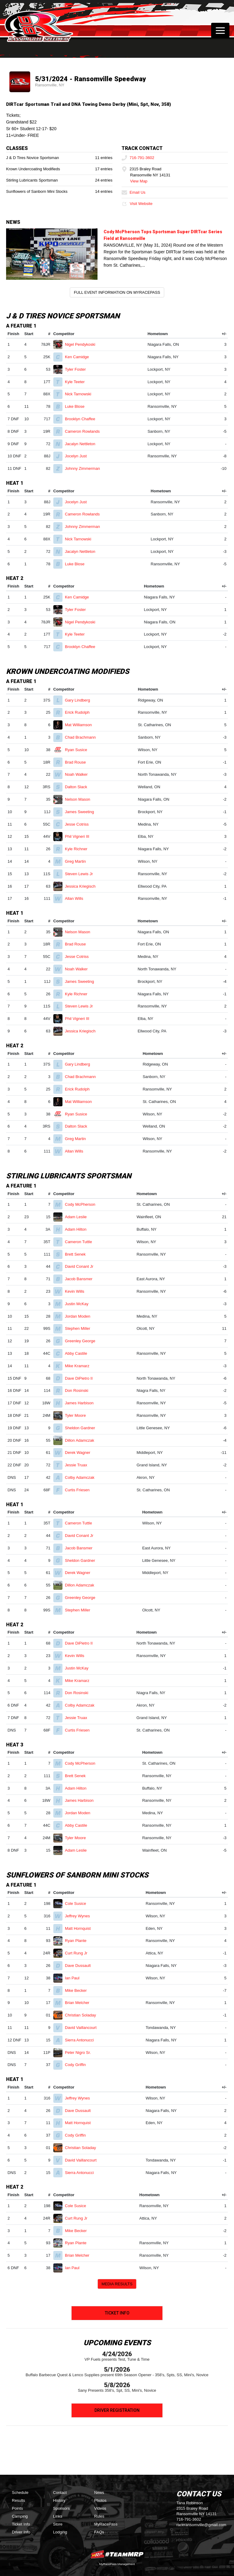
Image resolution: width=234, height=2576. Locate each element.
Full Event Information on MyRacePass (117, 292)
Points (17, 2508)
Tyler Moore (78, 1415)
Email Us (133, 192)
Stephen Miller (80, 1328)
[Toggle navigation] (220, 30)
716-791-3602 (138, 157)
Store (57, 2524)
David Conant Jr (81, 1266)
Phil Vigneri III (79, 836)
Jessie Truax (78, 1465)
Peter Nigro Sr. (80, 2052)
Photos (100, 2500)
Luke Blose (77, 406)
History (59, 2500)
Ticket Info (117, 2313)
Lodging (60, 2532)
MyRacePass (106, 2524)
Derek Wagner (80, 1452)
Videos (100, 2508)
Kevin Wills (77, 1291)
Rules (99, 2516)
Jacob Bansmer (81, 1279)
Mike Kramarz (79, 1366)
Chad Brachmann (83, 737)
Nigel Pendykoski (82, 344)
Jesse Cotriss (79, 824)
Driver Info (21, 2532)
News (99, 2492)
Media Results (116, 2284)
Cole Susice (78, 1903)
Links (57, 2516)
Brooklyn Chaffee (82, 419)
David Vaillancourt (83, 2027)
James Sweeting (82, 812)
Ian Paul (74, 1978)
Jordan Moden (80, 1316)
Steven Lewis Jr (81, 874)
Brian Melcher (79, 2002)
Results (18, 2500)
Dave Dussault (80, 1965)
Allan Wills (76, 898)
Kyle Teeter (77, 382)
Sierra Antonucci (82, 2040)
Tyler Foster (78, 369)
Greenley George (82, 1341)
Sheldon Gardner (82, 1428)
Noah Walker (79, 774)
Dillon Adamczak (82, 1440)
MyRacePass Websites (117, 2554)
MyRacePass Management (117, 2564)
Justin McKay (79, 1304)
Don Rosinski (79, 1390)
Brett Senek (78, 1254)
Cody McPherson (82, 1204)
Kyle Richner (78, 849)
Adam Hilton (78, 1229)
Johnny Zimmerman (85, 468)
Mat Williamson (81, 725)
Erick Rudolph (80, 712)
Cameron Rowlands (85, 431)
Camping (20, 2516)
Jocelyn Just (78, 456)
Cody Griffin (78, 2064)
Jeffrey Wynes (80, 1916)
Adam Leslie (78, 1217)
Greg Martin (78, 861)
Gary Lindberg (80, 700)
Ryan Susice (78, 749)
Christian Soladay (83, 2015)
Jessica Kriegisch (83, 886)
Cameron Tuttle (81, 1241)
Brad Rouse (78, 762)
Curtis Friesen (80, 1490)
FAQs (99, 2532)
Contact (60, 2492)
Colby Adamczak (82, 1477)
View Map (138, 181)
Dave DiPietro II (81, 1378)
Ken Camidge (79, 357)
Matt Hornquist (80, 1928)
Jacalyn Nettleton (82, 444)
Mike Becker (78, 1990)
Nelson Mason (80, 799)
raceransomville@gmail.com (201, 2524)
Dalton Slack (78, 787)
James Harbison (82, 1403)
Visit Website (137, 203)
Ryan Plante (78, 1940)
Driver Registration (117, 2410)
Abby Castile (78, 1353)
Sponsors (61, 2508)
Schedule (20, 2492)
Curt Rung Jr (78, 1953)
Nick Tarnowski (80, 394)
